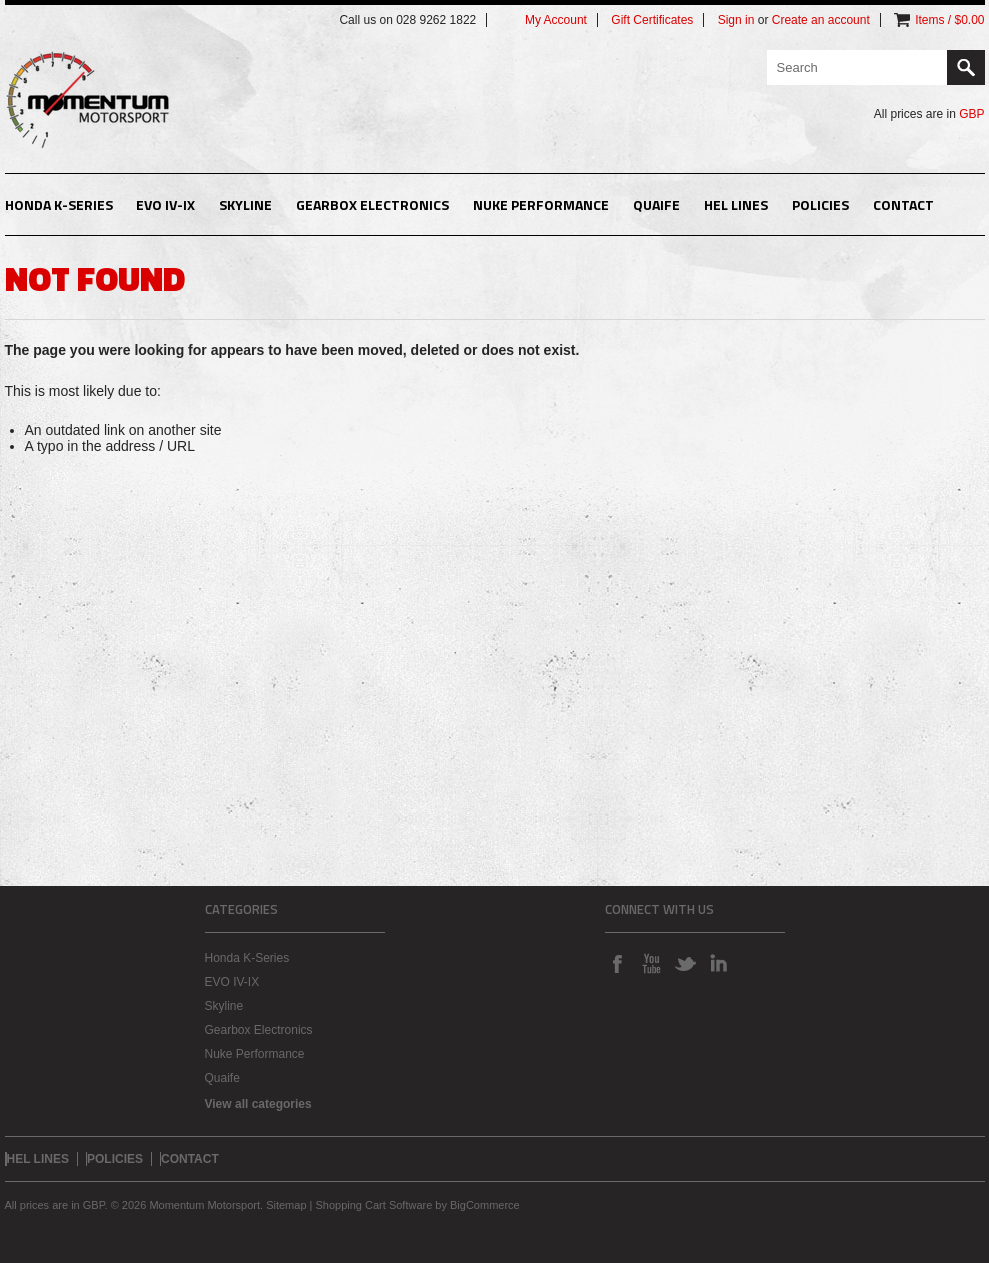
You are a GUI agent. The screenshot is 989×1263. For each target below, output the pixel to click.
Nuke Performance (541, 204)
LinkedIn (719, 963)
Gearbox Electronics (372, 204)
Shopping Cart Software (374, 1205)
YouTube (651, 963)
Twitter (685, 963)
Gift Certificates (652, 20)
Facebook (617, 963)
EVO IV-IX (165, 204)
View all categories (258, 1104)
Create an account (821, 20)
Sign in (736, 20)
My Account (556, 20)
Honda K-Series (59, 204)
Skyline (245, 204)
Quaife (656, 204)
